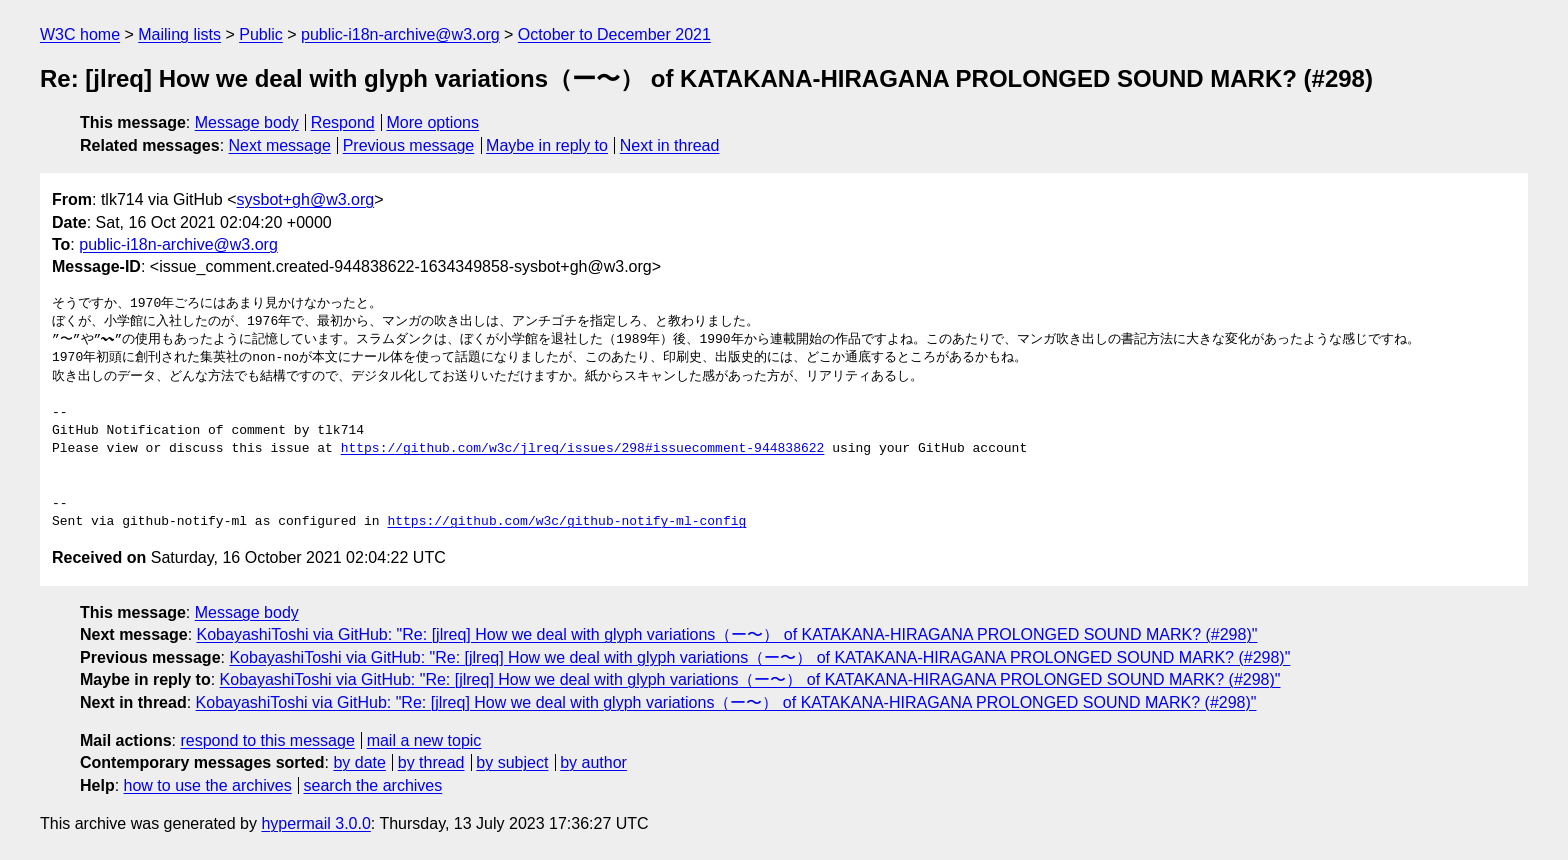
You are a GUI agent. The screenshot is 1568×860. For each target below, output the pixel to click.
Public (261, 34)
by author (593, 762)
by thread (431, 762)
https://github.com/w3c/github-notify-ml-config (566, 522)
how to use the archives (208, 785)
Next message (280, 145)
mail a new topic (424, 740)
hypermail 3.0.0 (315, 823)
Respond (343, 122)
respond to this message (267, 740)
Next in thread (670, 145)
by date (359, 762)
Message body (247, 122)
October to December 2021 (614, 34)
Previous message (409, 145)
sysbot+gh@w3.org (306, 199)
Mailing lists (179, 34)
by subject (512, 762)
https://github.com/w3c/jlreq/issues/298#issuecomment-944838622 (583, 449)
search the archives (373, 785)
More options (433, 122)
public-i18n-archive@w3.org (400, 34)
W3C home (80, 34)
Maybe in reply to (547, 145)
